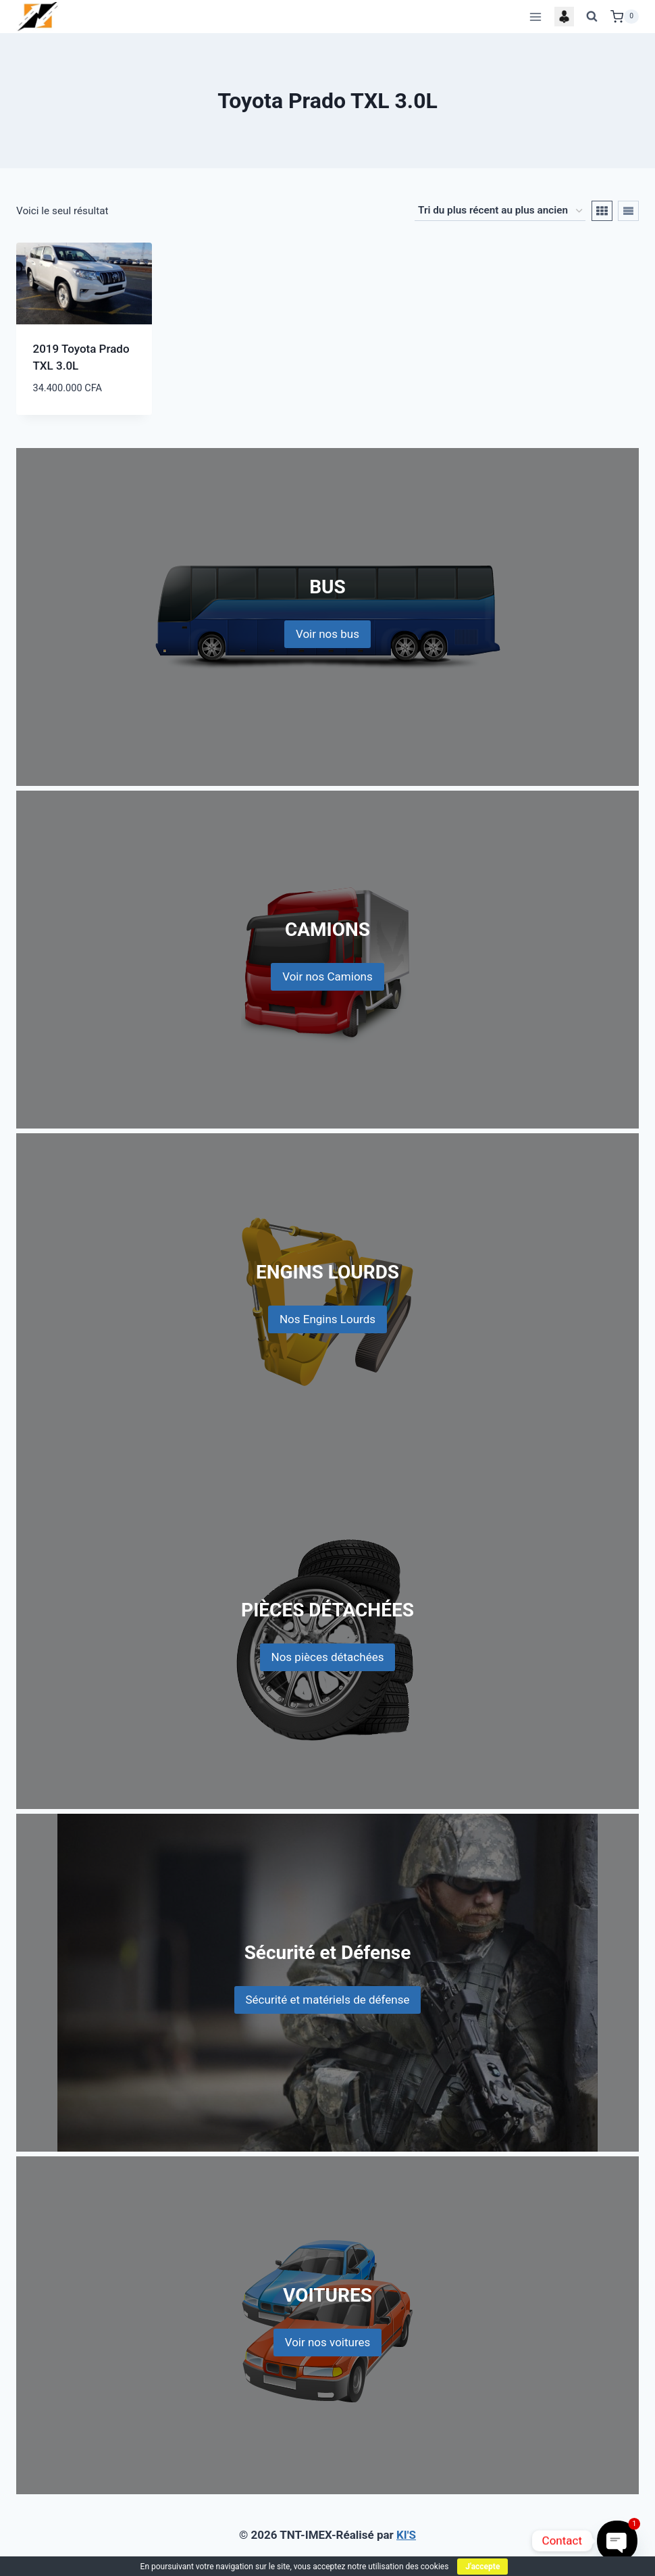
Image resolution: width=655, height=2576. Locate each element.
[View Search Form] (592, 16)
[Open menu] (535, 16)
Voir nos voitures (328, 2342)
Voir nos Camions (327, 976)
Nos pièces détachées (327, 1657)
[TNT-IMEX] (38, 16)
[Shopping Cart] (624, 16)
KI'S (406, 2535)
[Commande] (500, 211)
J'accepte (482, 2566)
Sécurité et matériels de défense (328, 1999)
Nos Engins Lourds (327, 1319)
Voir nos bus (327, 634)
